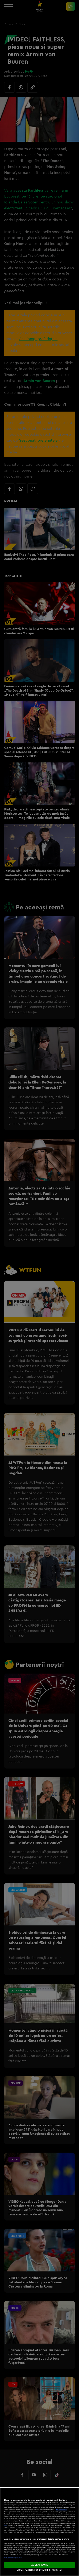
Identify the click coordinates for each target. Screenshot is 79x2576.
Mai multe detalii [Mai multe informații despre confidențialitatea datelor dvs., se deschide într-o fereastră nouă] (61, 2509)
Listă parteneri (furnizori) (13, 2558)
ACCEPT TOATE (39, 2564)
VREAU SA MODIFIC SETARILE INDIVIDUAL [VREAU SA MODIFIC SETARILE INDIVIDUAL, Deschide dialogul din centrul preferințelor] (39, 2570)
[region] (39, 2531)
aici (5, 2525)
